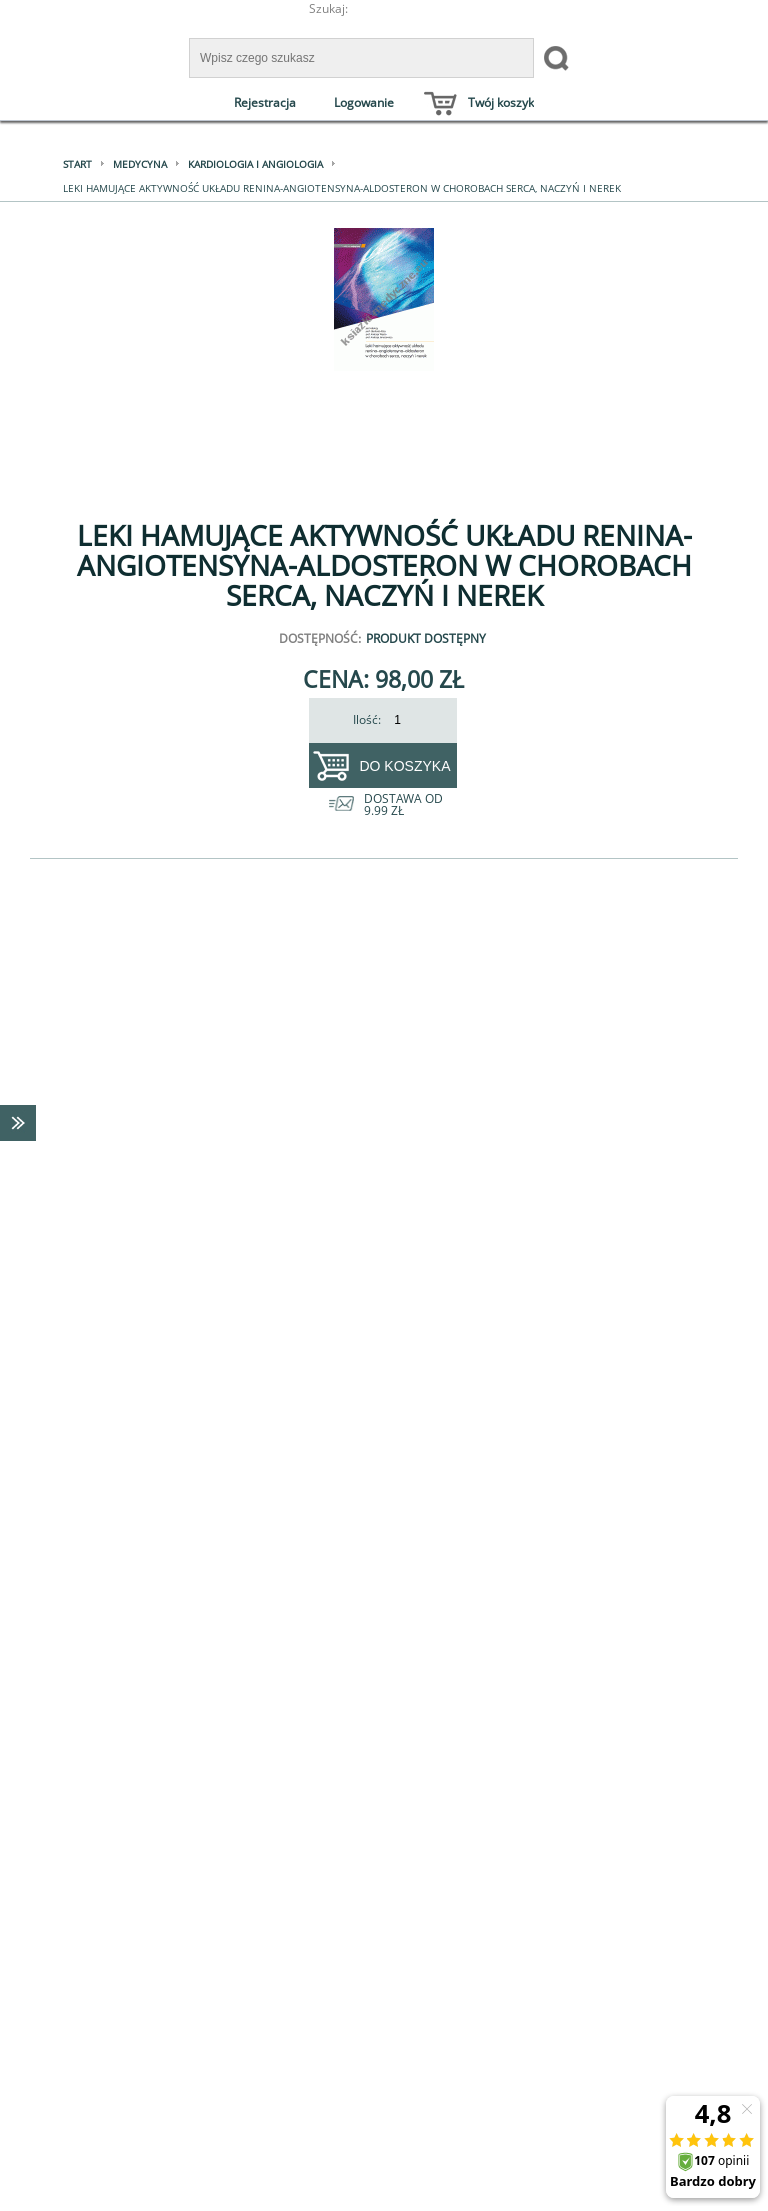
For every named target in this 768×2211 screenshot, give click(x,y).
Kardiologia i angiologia (255, 164)
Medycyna (140, 164)
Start (77, 164)
